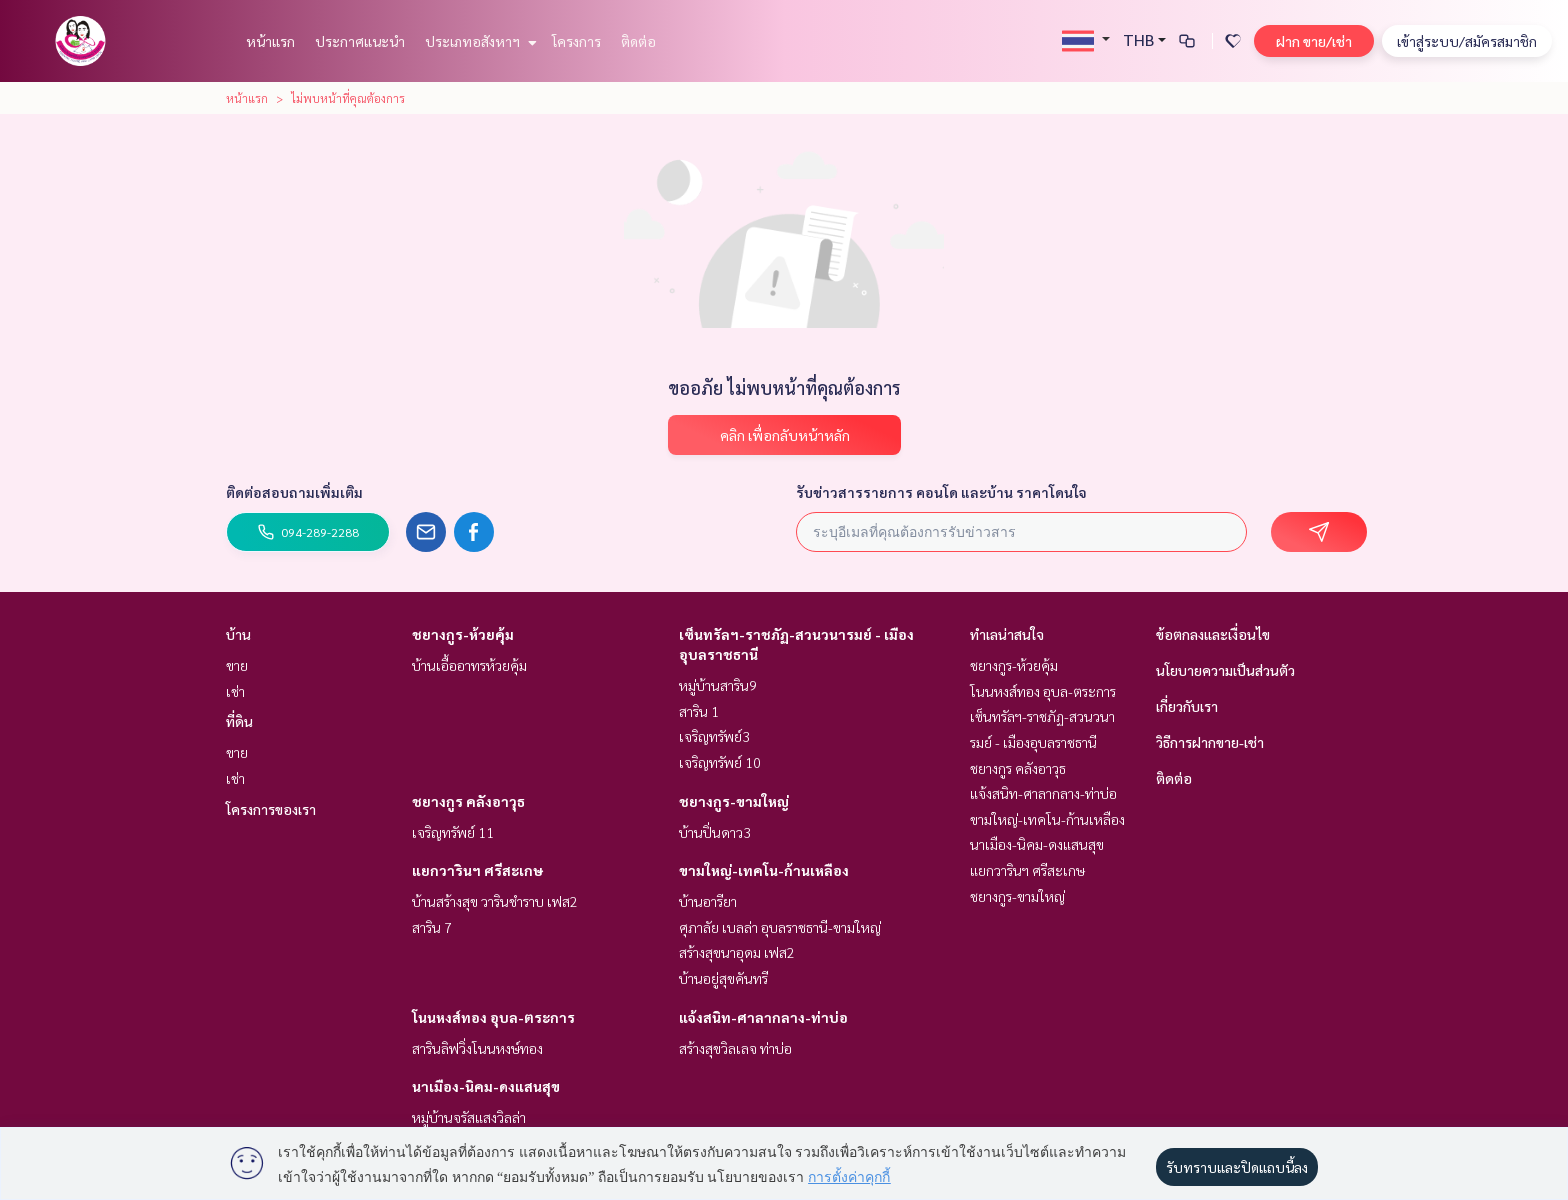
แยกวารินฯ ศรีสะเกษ (477, 870)
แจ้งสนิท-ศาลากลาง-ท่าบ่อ (763, 1017)
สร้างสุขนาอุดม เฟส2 (737, 952)
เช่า (235, 691)
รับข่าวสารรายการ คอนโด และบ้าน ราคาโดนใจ (941, 492)
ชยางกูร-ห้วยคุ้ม (463, 634)
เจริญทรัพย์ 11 (453, 832)
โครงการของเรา (271, 809)
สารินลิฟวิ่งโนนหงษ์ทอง (477, 1048)
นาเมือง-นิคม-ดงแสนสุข (486, 1086)
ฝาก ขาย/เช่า (1314, 41)
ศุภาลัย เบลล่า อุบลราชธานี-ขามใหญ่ (780, 927)
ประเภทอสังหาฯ (478, 41)
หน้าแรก (270, 41)
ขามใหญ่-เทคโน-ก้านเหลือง (764, 870)
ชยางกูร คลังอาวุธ (468, 801)
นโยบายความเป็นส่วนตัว (1225, 670)
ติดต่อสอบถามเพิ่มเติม (294, 492)
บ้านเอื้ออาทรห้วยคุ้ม (469, 665)
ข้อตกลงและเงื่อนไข (1213, 634)
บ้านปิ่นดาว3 (715, 832)
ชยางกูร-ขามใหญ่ (734, 801)
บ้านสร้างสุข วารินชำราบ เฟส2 (495, 901)
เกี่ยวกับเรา (1187, 706)
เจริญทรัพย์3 (714, 736)
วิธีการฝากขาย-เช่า (1210, 742)
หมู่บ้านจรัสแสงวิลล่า (469, 1117)
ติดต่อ (638, 41)
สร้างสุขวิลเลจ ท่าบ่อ (735, 1048)
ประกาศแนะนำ (360, 41)
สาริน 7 (432, 927)
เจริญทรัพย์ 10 (720, 762)
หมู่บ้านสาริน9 (718, 685)
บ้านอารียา (708, 901)
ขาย (237, 665)
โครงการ (576, 41)
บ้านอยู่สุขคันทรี (723, 978)
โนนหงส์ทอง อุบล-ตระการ (493, 1017)
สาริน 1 (699, 711)
